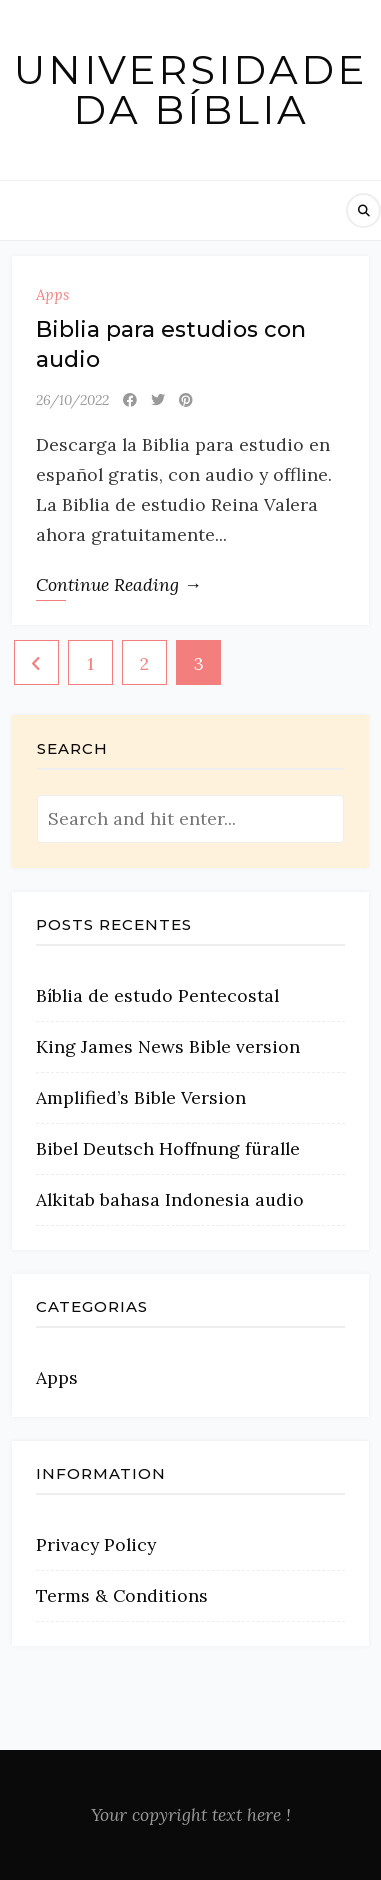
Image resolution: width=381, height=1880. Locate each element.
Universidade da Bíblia (190, 90)
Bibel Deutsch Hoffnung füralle (168, 1148)
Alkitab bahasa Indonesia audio (170, 1199)
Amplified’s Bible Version (141, 1097)
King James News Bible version (168, 1046)
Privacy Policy (96, 1544)
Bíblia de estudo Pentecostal (157, 995)
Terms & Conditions (122, 1595)
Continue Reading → (119, 584)
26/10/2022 (72, 400)
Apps (52, 294)
